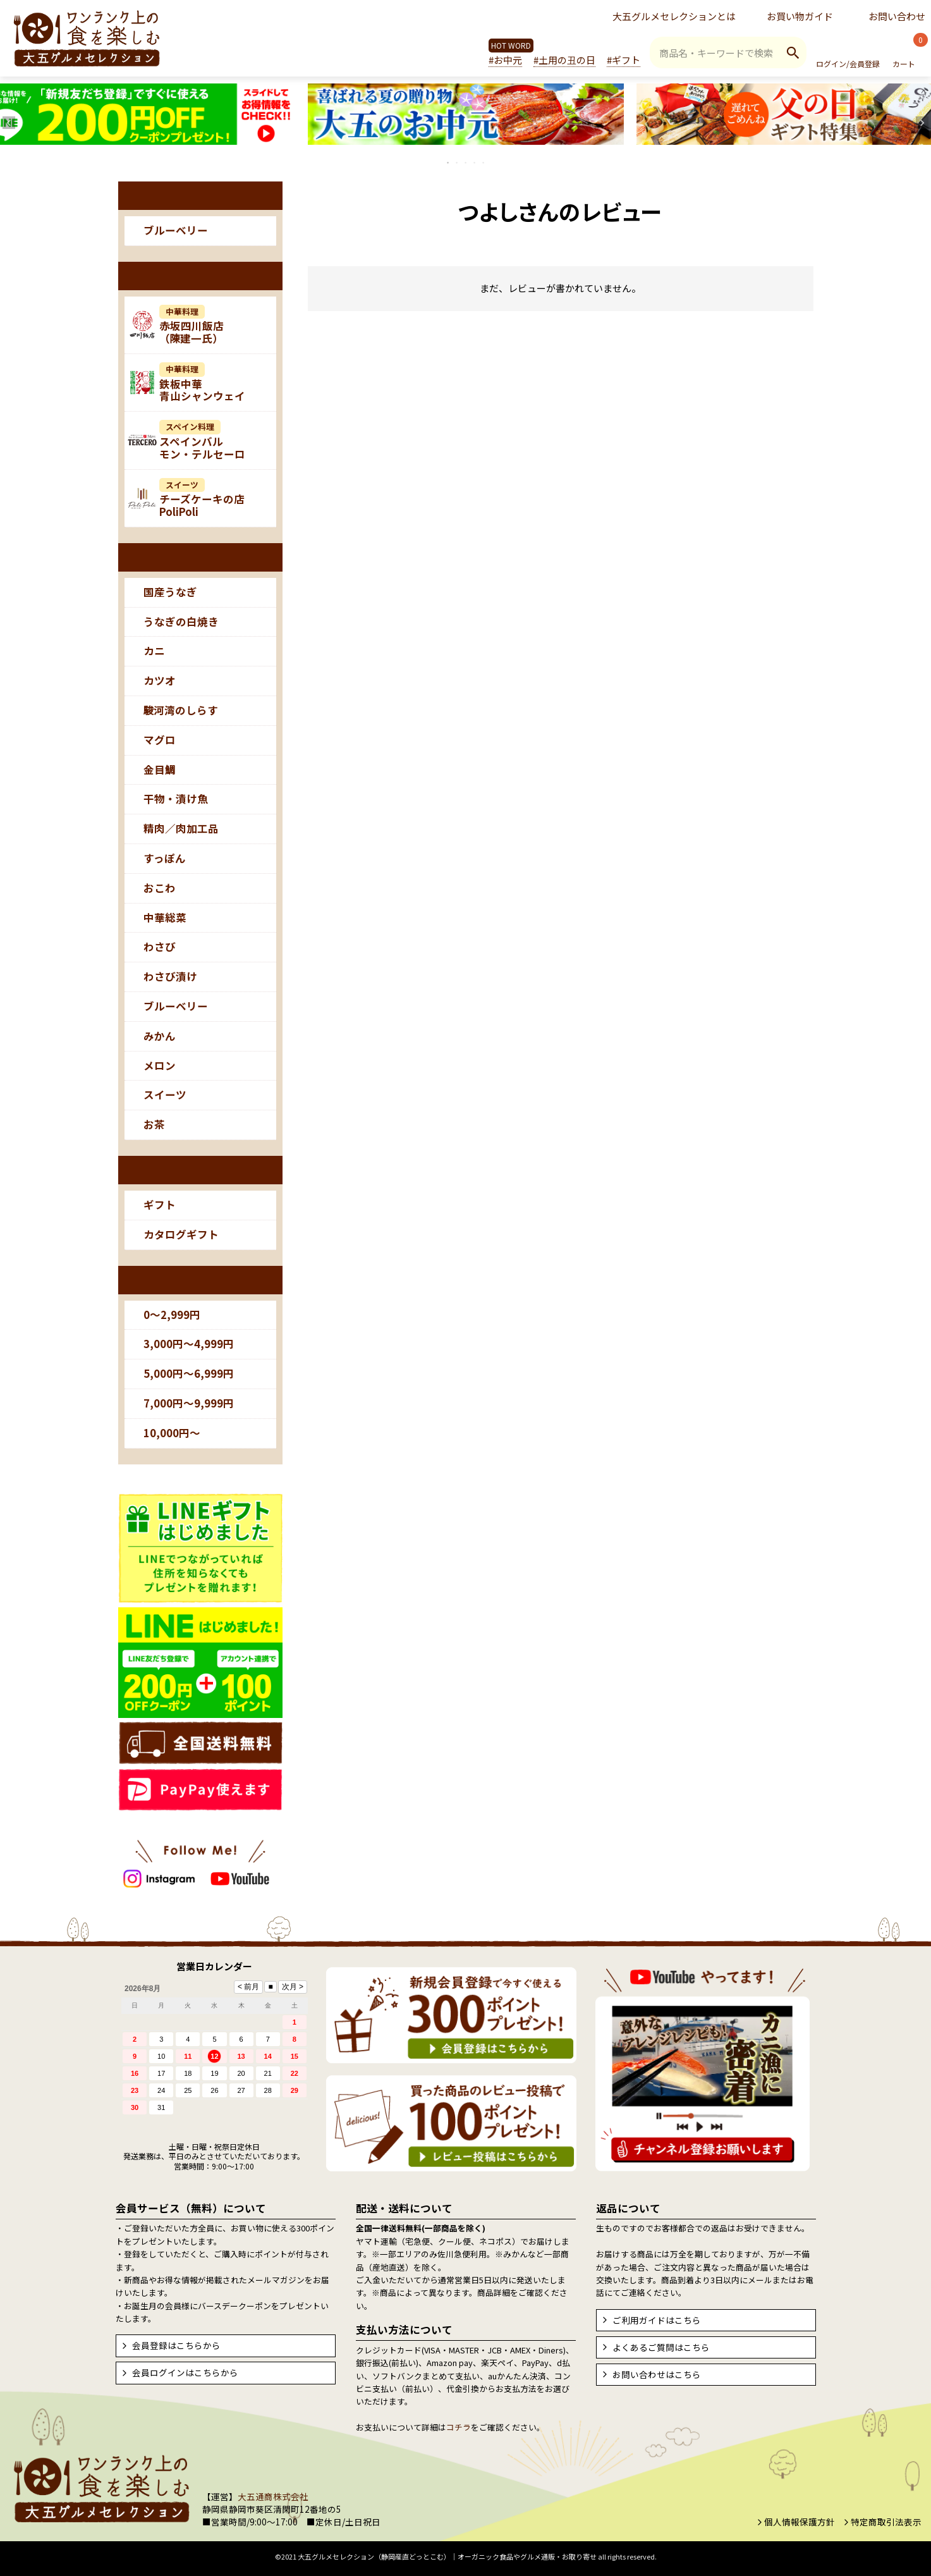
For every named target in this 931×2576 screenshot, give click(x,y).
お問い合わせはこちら (656, 2374)
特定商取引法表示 (886, 2521)
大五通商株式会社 (273, 2496)
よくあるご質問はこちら (661, 2347)
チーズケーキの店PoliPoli (202, 499)
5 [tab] (484, 162)
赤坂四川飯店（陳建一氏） (191, 326)
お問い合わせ (896, 16)
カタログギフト (181, 1234)
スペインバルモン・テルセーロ (202, 441)
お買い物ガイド (800, 16)
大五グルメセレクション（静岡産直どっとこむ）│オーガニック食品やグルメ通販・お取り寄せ (447, 2556)
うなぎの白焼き (181, 621)
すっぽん (164, 858)
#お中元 (505, 59)
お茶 (154, 1124)
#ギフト (623, 59)
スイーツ (164, 1094)
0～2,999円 (171, 1314)
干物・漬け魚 (175, 798)
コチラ (458, 2427)
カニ (154, 650)
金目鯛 (159, 769)
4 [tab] (475, 162)
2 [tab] (457, 162)
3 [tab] (466, 162)
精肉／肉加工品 (181, 828)
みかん (159, 1035)
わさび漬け (170, 976)
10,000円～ (171, 1432)
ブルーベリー (175, 230)
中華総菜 (164, 917)
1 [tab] (449, 162)
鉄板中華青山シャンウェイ (202, 383)
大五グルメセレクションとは (674, 16)
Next (922, 122)
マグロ (159, 739)
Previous (9, 122)
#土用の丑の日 (564, 59)
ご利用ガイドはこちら (656, 2320)
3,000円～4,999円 (188, 1343)
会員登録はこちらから (176, 2345)
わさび (159, 946)
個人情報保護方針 (799, 2521)
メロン (159, 1065)
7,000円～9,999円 (188, 1403)
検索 (792, 52)
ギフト (159, 1204)
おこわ (159, 887)
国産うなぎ (170, 591)
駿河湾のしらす (181, 710)
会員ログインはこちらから (185, 2372)
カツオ (159, 680)
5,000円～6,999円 (188, 1373)
